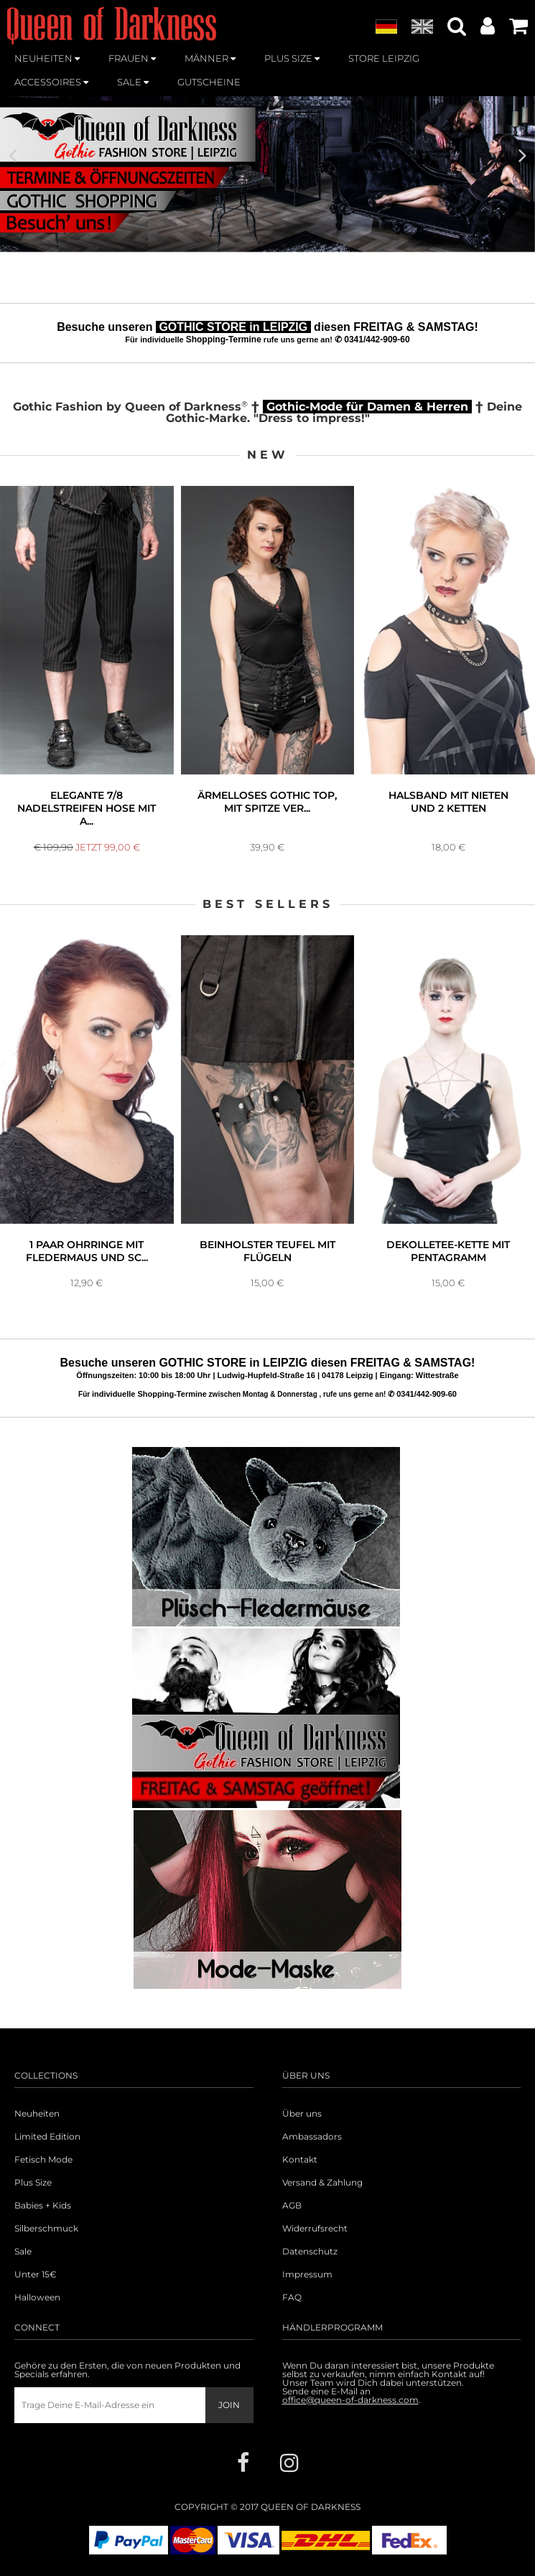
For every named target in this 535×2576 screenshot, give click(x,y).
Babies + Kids (42, 2205)
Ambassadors (312, 2136)
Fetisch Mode (43, 2159)
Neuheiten (37, 2113)
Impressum (307, 2274)
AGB (292, 2205)
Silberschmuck (46, 2228)
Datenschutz (310, 2251)
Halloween (37, 2297)
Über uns (302, 2113)
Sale (23, 2251)
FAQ (292, 2297)
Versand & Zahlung (322, 2182)
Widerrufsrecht (315, 2228)
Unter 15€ (35, 2274)
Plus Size (33, 2182)
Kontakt (299, 2159)
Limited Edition (47, 2136)
